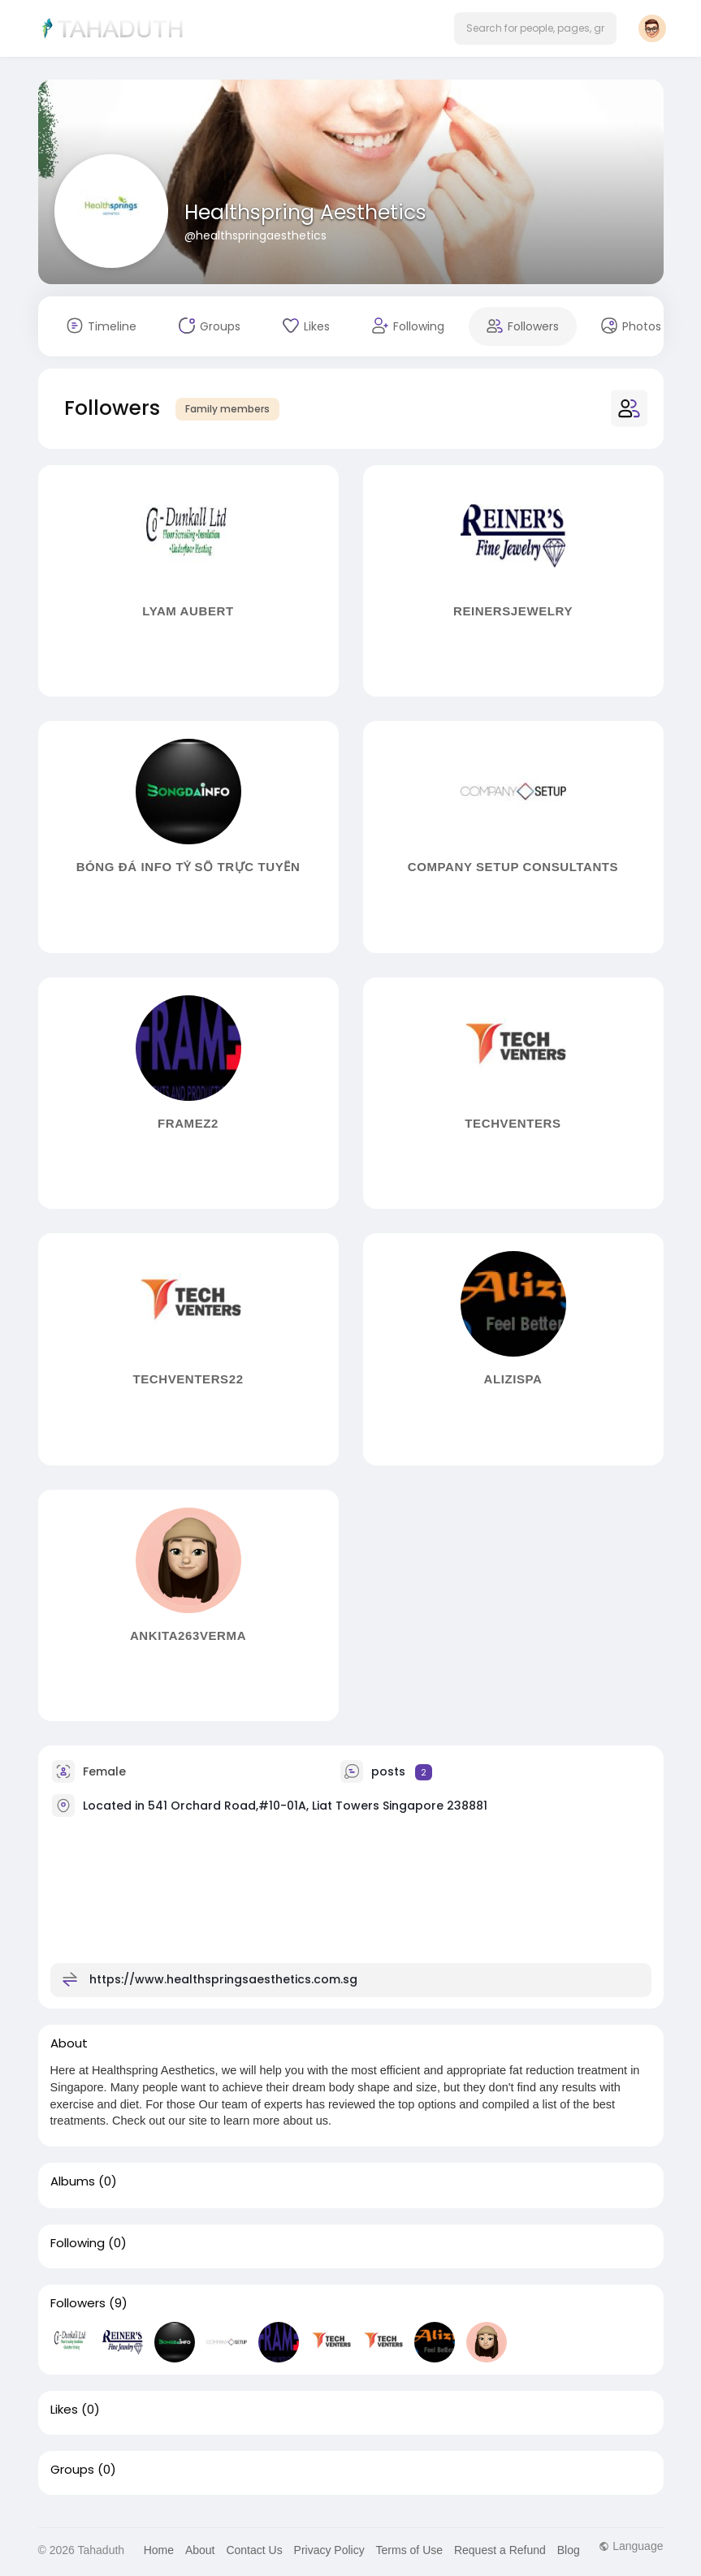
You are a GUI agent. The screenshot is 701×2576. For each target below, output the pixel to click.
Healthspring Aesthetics (305, 212)
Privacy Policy (329, 2550)
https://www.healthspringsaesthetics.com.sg (223, 1979)
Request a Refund (500, 2550)
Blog (568, 2550)
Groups (72, 2469)
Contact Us (254, 2550)
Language (631, 2546)
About (200, 2550)
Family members (227, 409)
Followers (78, 2303)
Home (159, 2550)
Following (77, 2243)
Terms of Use (409, 2550)
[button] (535, 28)
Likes (64, 2409)
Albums (72, 2181)
